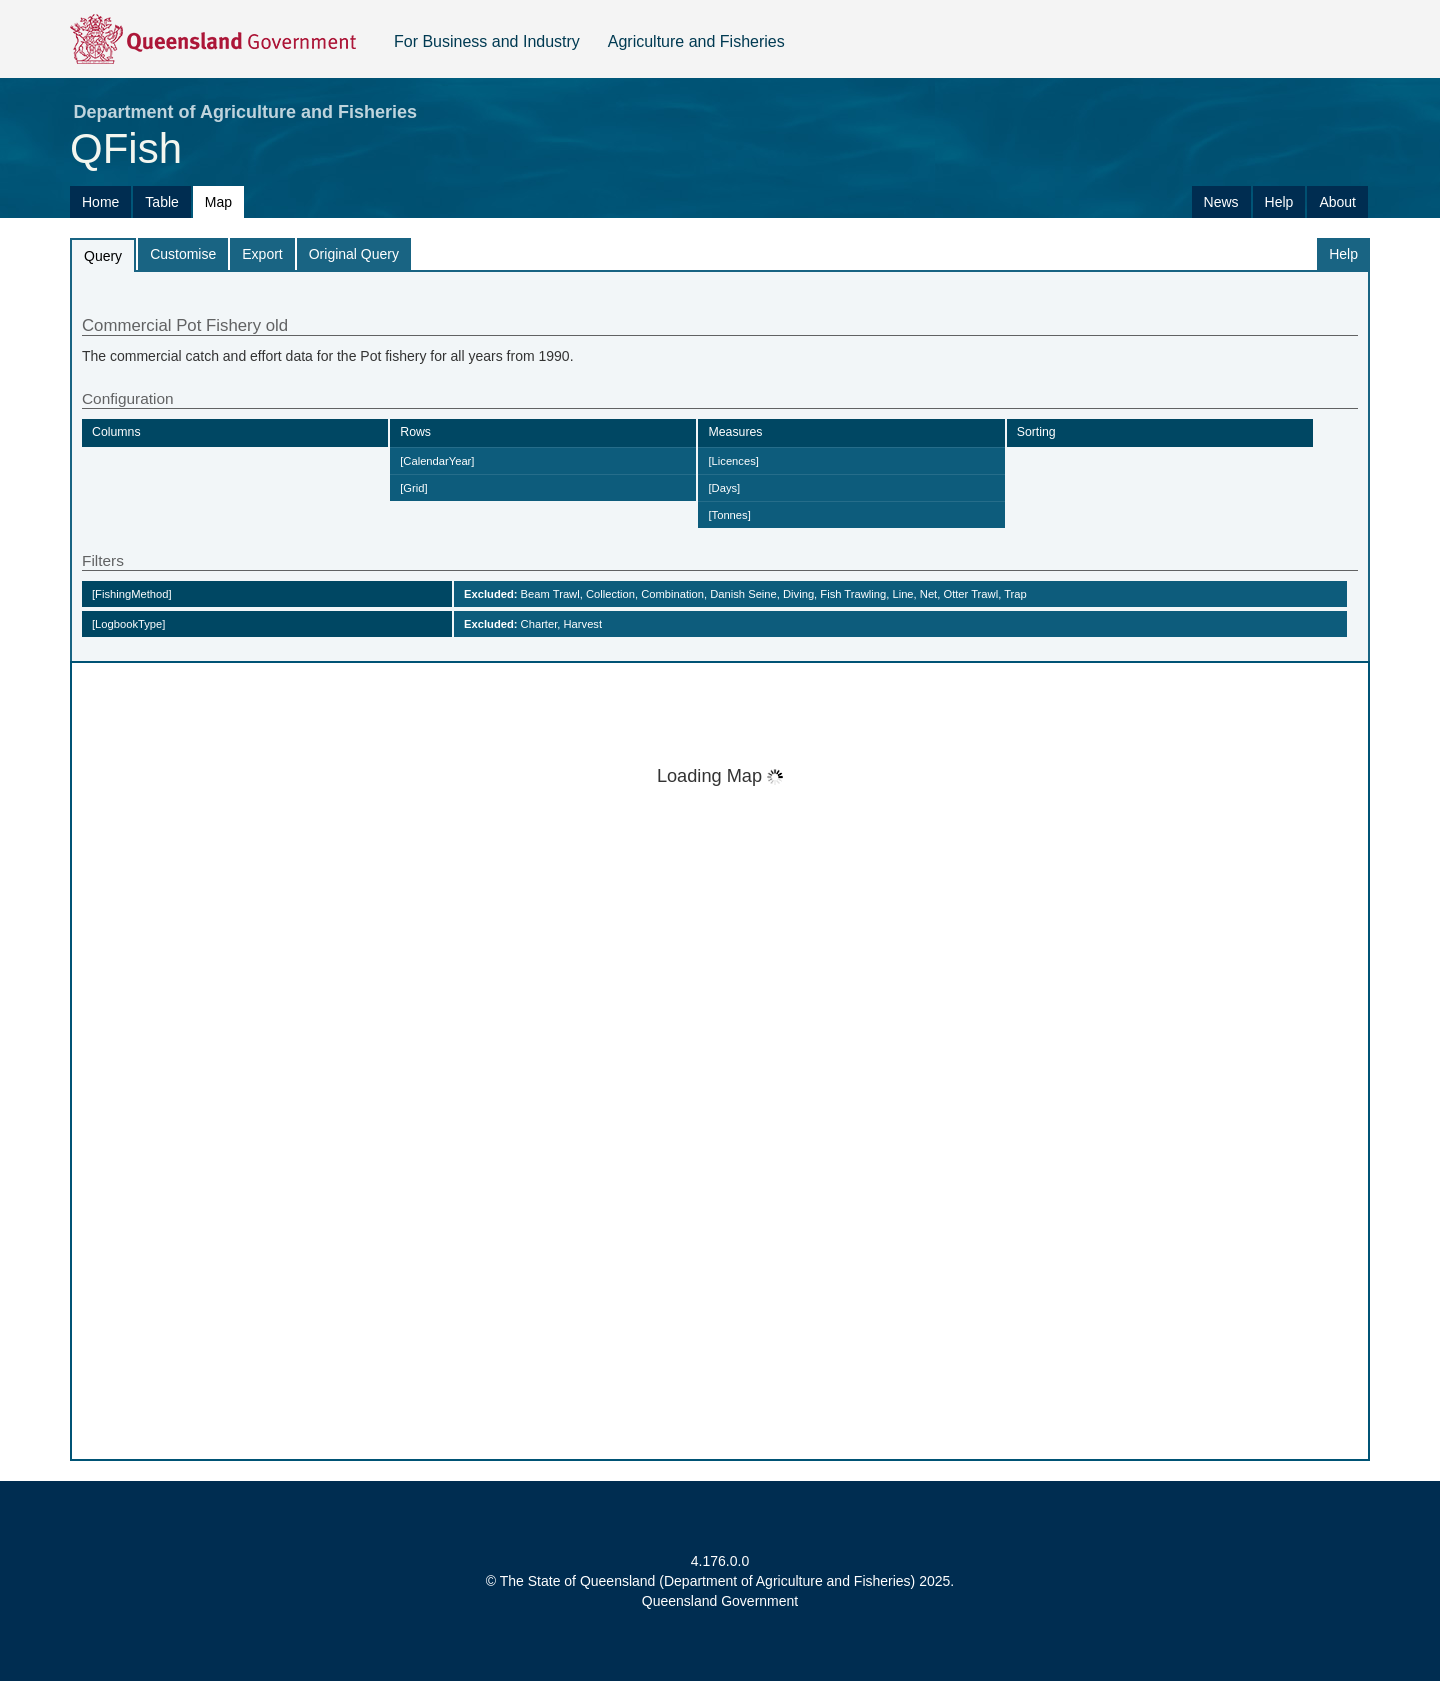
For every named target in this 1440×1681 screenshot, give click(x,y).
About (1337, 202)
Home (100, 202)
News (1221, 202)
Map (218, 202)
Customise (183, 254)
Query (103, 256)
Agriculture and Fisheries (696, 41)
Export (262, 254)
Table (161, 202)
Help (1279, 202)
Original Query (354, 254)
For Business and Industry (487, 41)
